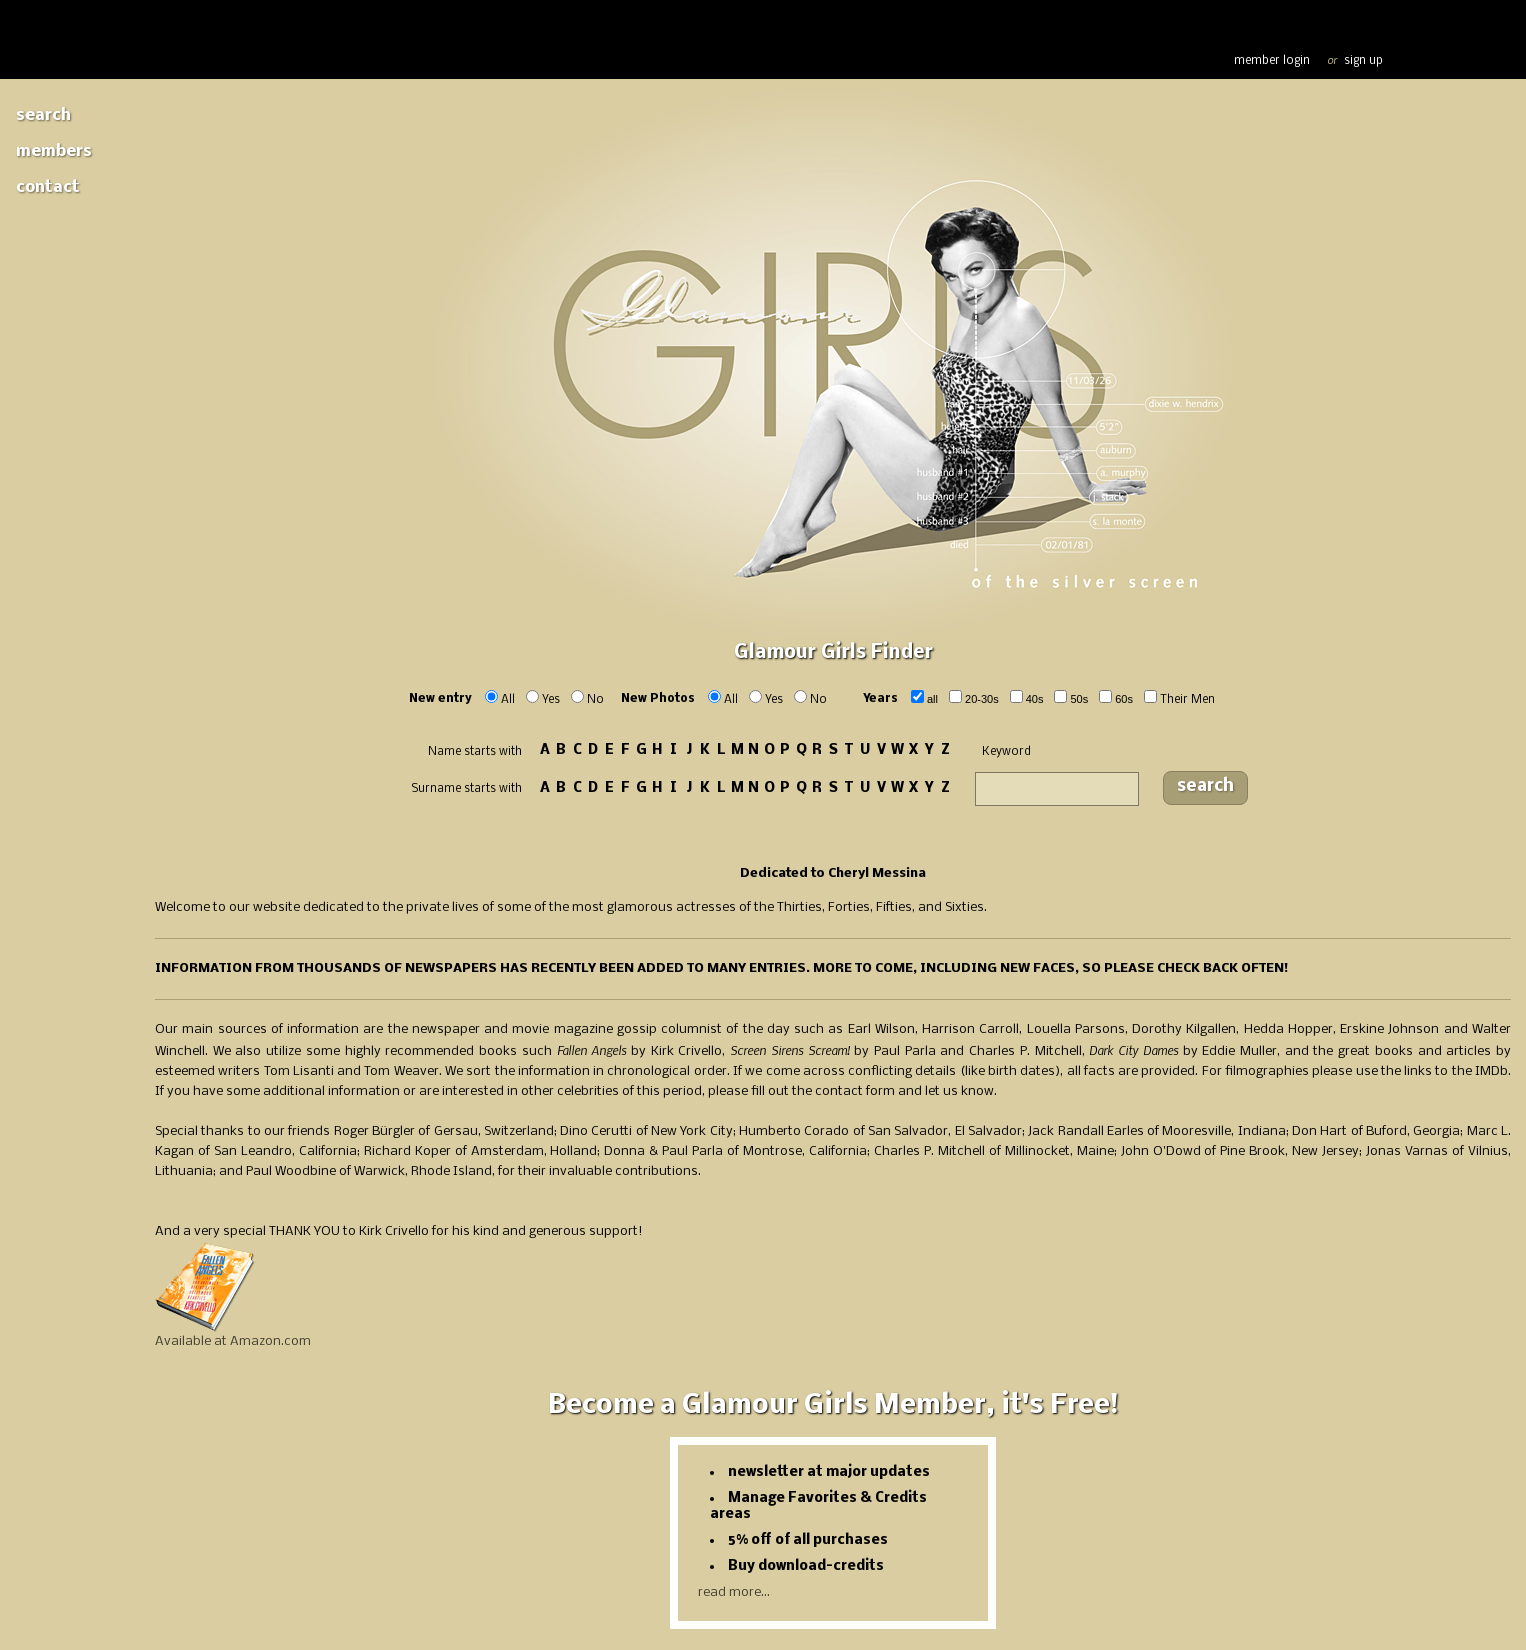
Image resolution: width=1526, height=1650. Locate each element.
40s (1035, 699)
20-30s (982, 699)
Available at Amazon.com (233, 1341)
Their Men (1187, 700)
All (508, 700)
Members (54, 151)
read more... (734, 1592)
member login (1272, 61)
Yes (551, 700)
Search (43, 115)
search (1205, 786)
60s (1124, 699)
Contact (48, 187)
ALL (932, 699)
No (595, 700)
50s (1079, 699)
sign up (1363, 61)
